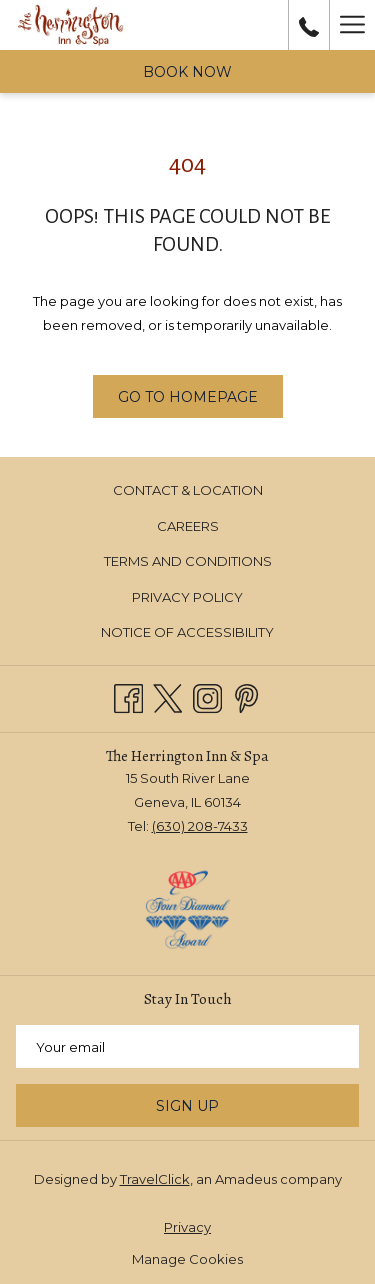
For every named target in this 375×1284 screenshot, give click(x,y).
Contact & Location (188, 490)
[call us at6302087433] (309, 25)
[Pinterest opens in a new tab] (246, 696)
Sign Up (187, 1106)
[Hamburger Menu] (352, 25)
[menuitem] (187, 490)
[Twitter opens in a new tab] (167, 696)
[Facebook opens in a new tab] (128, 696)
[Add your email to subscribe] (187, 1046)
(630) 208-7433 (200, 826)
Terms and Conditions (188, 561)
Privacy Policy (187, 597)
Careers (188, 526)
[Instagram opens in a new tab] (207, 696)
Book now (187, 72)
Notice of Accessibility (187, 632)
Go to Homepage (188, 397)
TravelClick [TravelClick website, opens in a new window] (155, 1179)
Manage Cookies (187, 1259)
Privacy (187, 1227)
